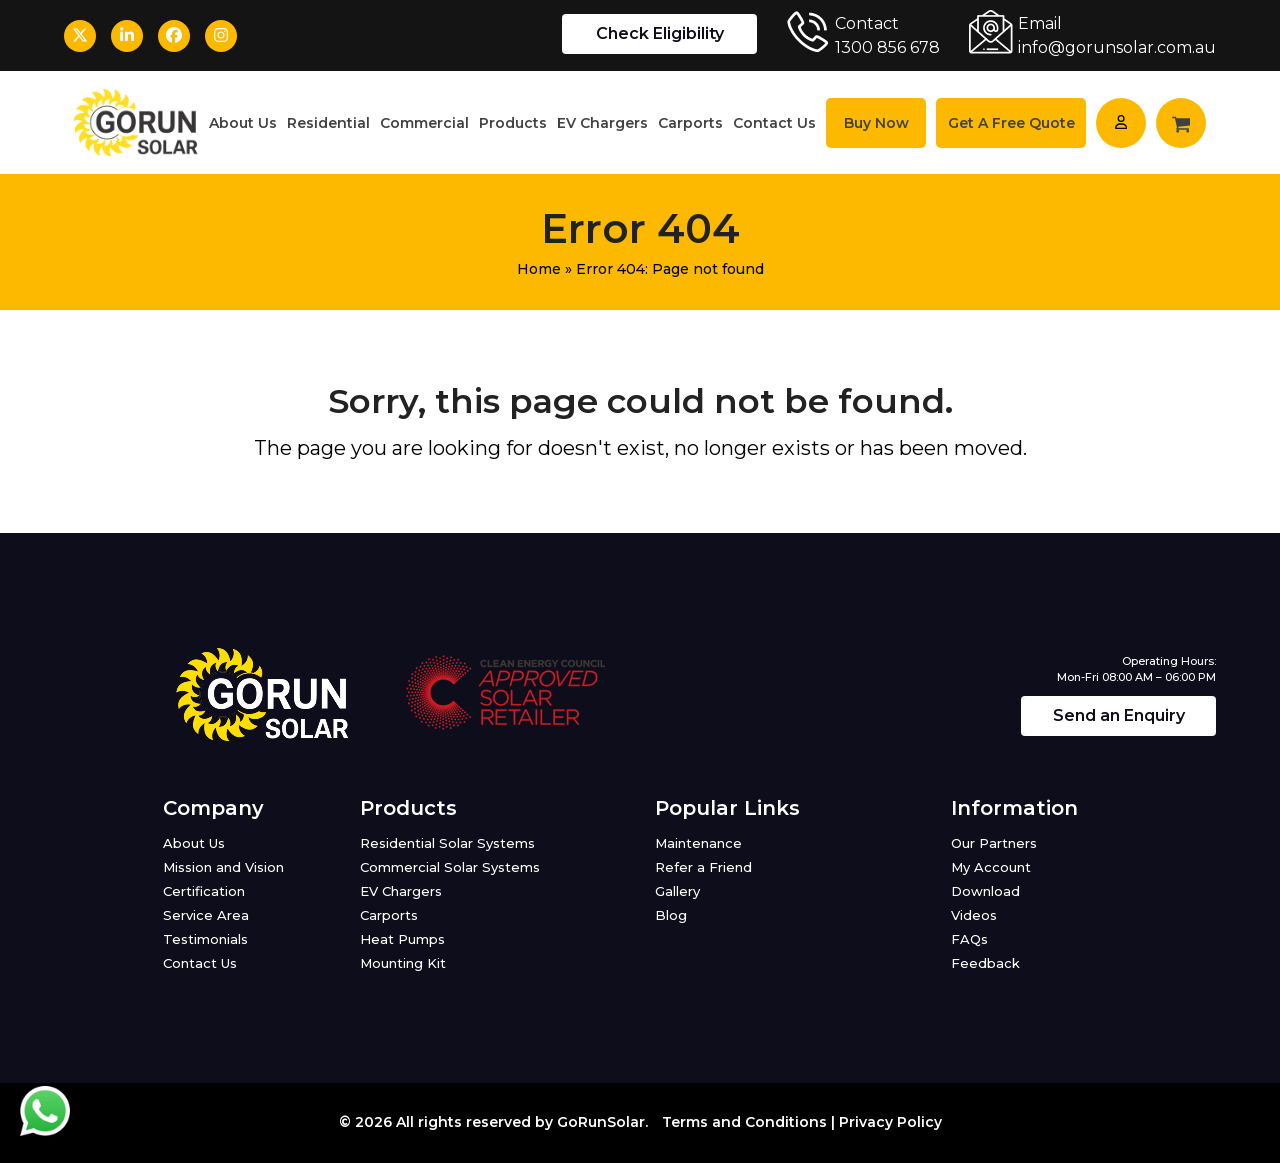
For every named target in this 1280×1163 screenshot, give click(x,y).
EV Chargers (401, 891)
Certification (204, 891)
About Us (194, 843)
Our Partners (994, 843)
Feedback (985, 963)
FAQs (969, 939)
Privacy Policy (890, 1122)
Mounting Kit (403, 963)
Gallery (677, 891)
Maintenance (698, 843)
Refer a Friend (703, 867)
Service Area (206, 915)
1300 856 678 (887, 47)
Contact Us (200, 963)
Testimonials (205, 939)
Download (985, 891)
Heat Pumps (402, 939)
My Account (991, 867)
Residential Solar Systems (447, 843)
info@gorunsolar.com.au (1117, 47)
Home (539, 269)
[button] (1181, 123)
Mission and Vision (223, 867)
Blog (671, 915)
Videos (974, 915)
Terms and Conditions (744, 1122)
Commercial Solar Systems (450, 867)
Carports (389, 915)
